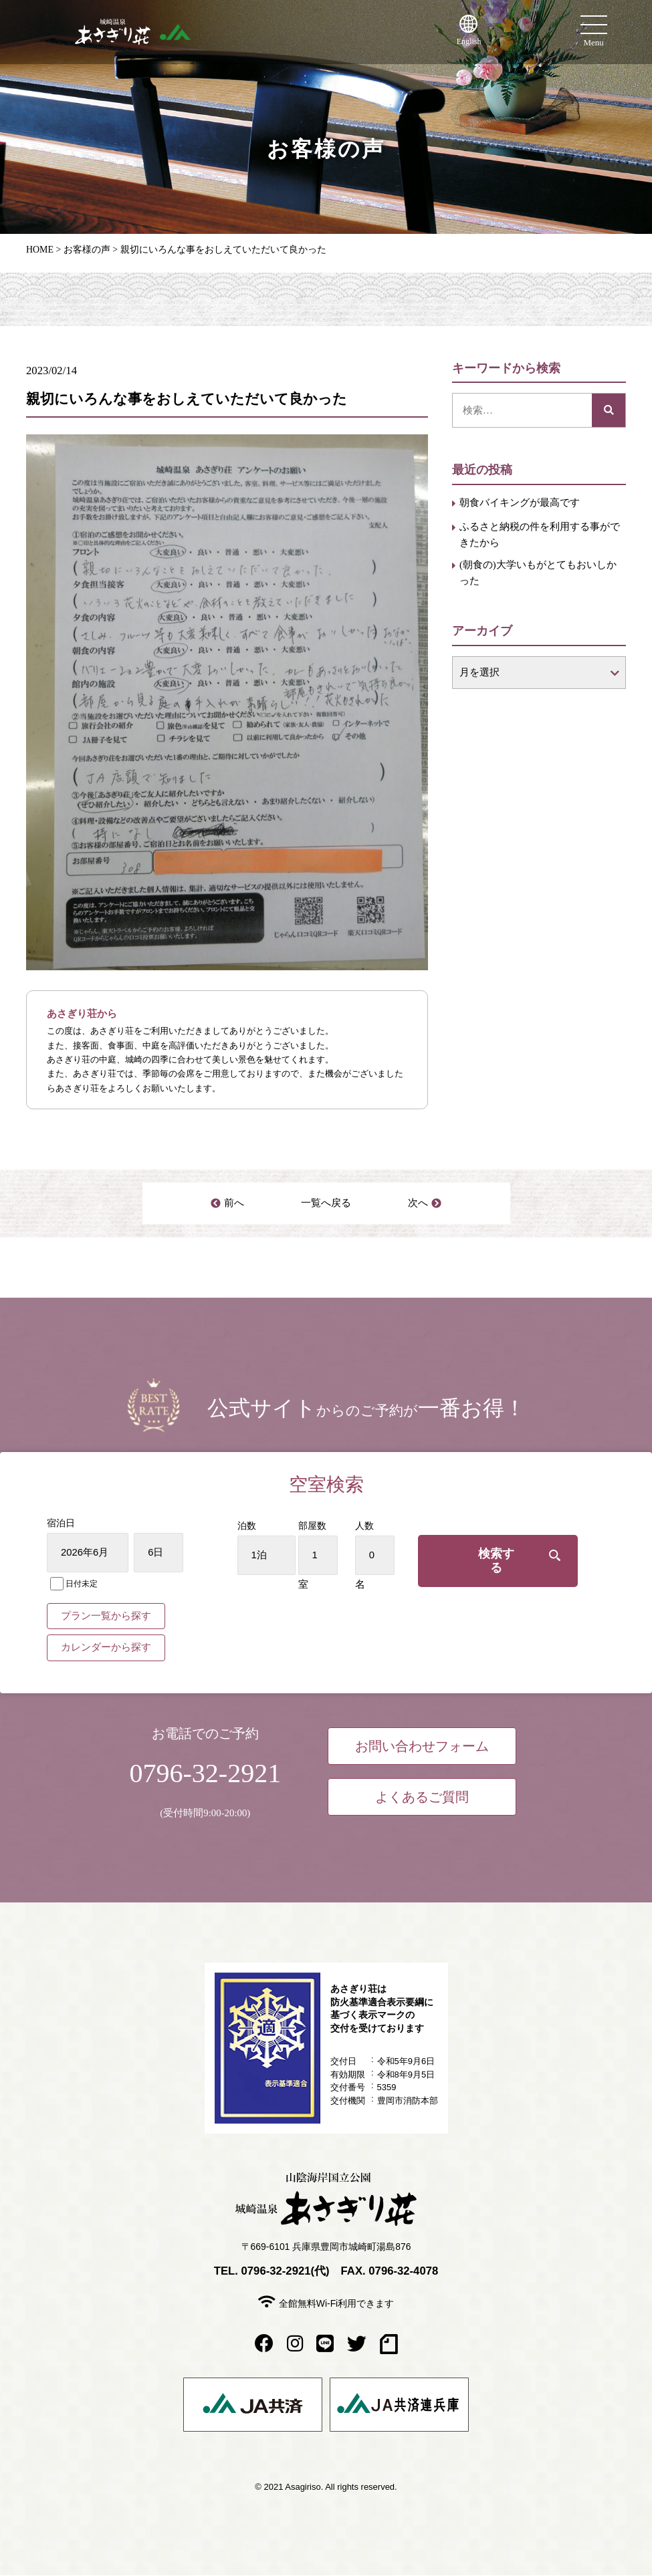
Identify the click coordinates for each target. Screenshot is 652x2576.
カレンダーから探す (106, 1647)
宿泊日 (61, 1523)
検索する (502, 1556)
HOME (39, 250)
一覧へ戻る (326, 1203)
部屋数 (326, 1525)
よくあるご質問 (422, 1797)
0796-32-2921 (205, 1773)
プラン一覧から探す (106, 1615)
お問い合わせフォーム (422, 1746)
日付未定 (74, 1583)
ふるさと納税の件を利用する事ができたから (539, 534)
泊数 (260, 1525)
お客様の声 (87, 250)
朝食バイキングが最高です (519, 502)
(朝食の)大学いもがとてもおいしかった (538, 573)
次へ (418, 1203)
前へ (234, 1203)
